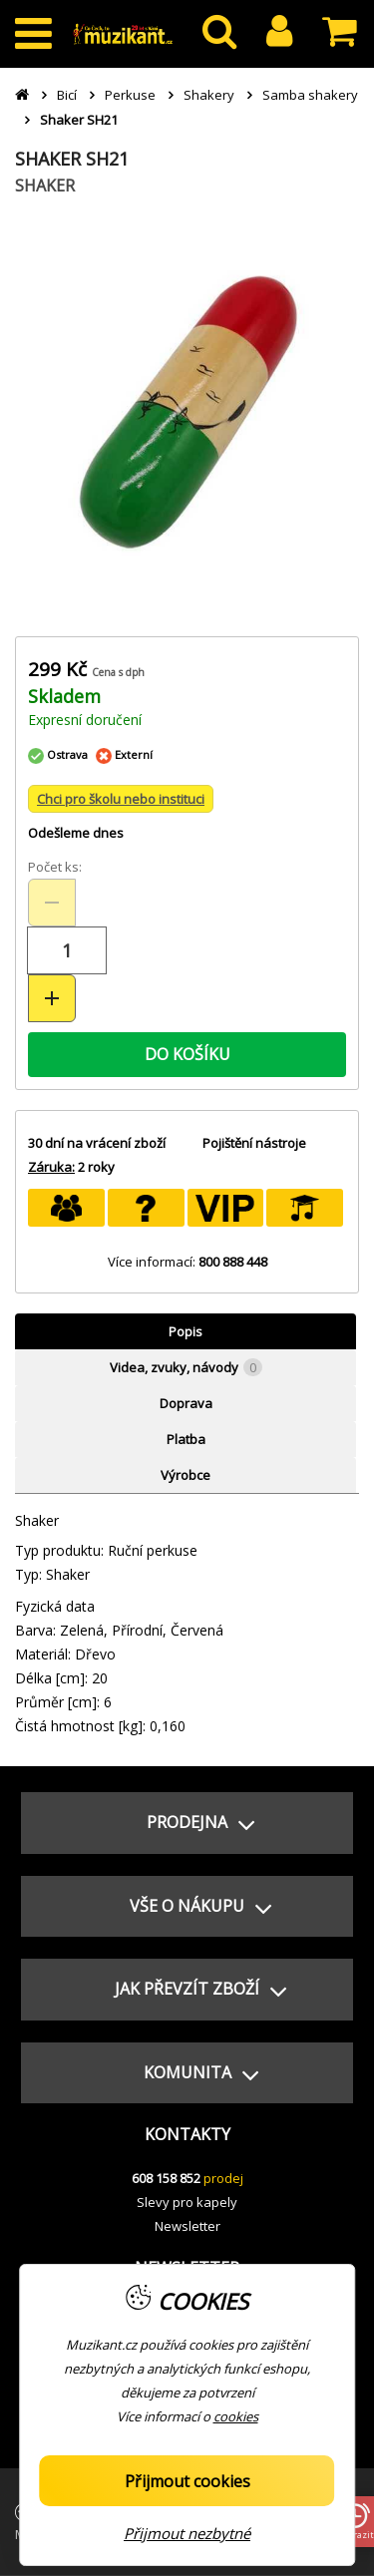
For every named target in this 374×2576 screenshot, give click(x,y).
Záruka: (51, 1167)
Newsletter (187, 2226)
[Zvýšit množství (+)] (52, 998)
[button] (187, 1823)
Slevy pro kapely (187, 2202)
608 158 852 (166, 2178)
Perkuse (130, 95)
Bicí (67, 95)
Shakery (209, 95)
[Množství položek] (67, 950)
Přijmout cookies (187, 2481)
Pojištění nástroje (254, 1143)
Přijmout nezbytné (187, 2533)
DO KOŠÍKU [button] (187, 1054)
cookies (235, 2416)
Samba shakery (310, 95)
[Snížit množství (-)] (52, 902)
